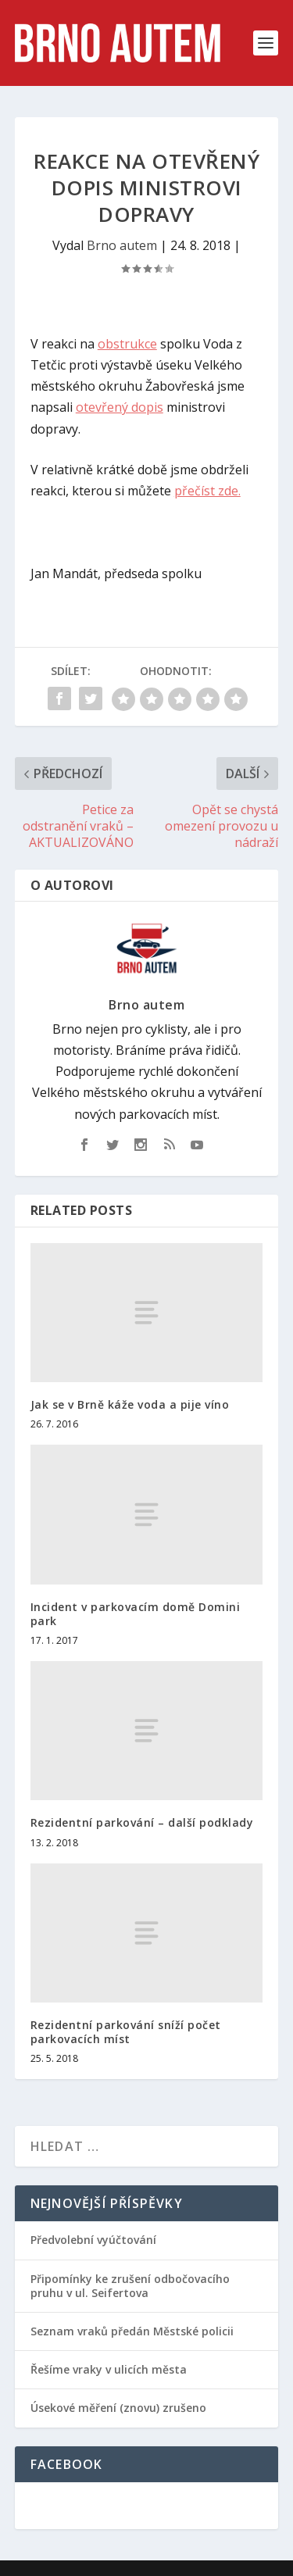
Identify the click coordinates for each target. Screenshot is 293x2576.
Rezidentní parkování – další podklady (142, 1822)
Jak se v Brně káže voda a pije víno (130, 1404)
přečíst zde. (207, 490)
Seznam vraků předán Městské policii (132, 2331)
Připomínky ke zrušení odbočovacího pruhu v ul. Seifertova (130, 2285)
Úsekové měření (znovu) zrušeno (118, 2407)
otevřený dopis (119, 407)
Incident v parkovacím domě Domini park (135, 1613)
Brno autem (122, 245)
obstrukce (127, 343)
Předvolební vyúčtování (93, 2239)
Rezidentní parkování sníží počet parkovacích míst (125, 2031)
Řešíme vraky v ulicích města (108, 2369)
